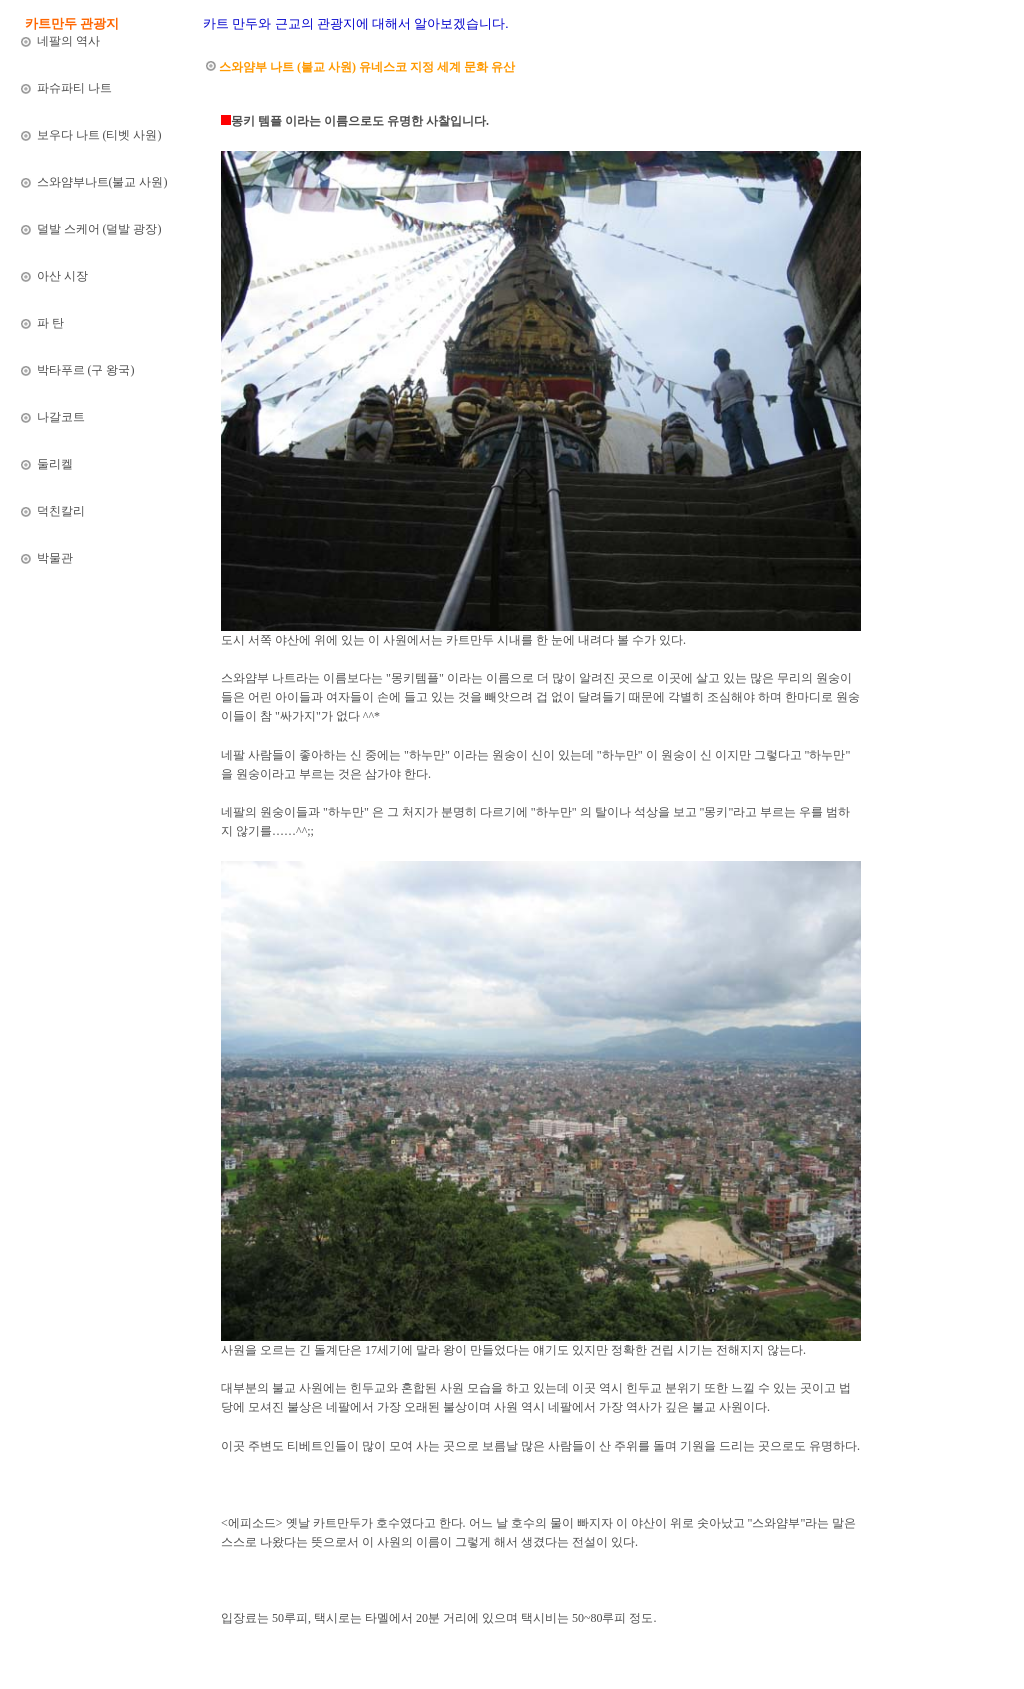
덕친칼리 (59, 511)
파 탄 (49, 323)
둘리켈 (53, 464)
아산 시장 (61, 276)
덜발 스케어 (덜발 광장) (98, 229)
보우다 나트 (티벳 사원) (98, 135)
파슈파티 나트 (74, 88)
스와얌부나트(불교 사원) (101, 182)
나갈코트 (59, 417)
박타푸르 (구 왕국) (84, 370)
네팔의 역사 (68, 41)
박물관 (53, 558)
